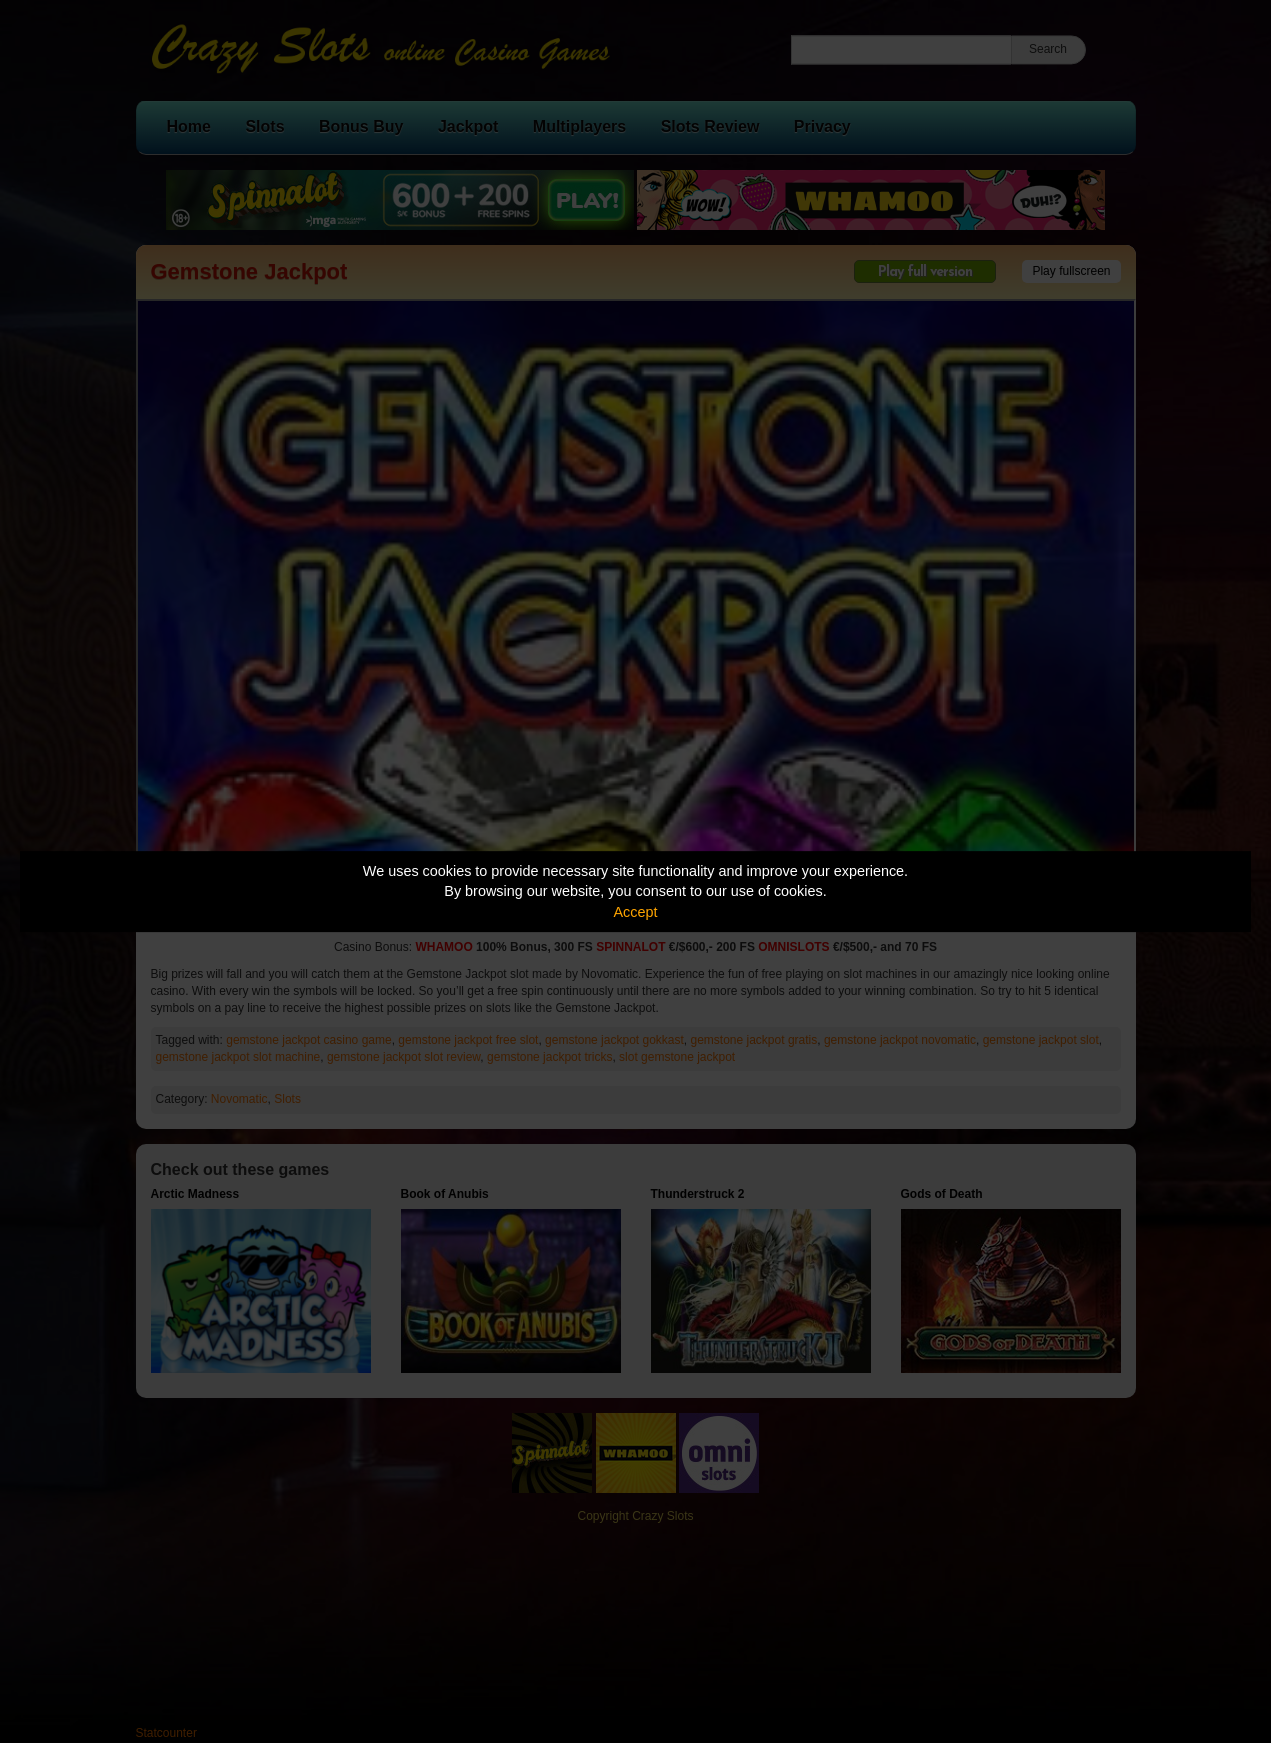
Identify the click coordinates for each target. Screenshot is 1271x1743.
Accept (636, 912)
